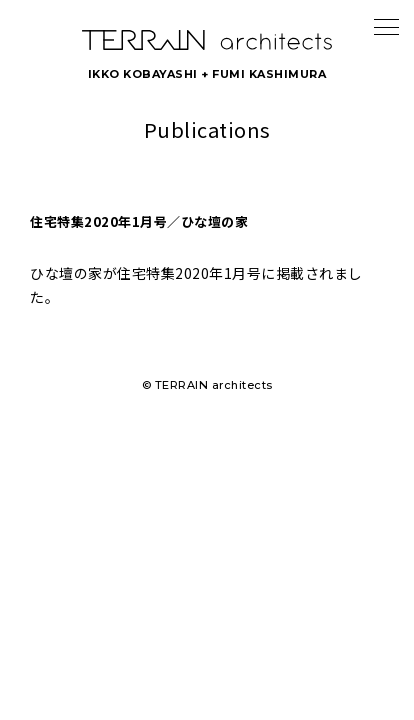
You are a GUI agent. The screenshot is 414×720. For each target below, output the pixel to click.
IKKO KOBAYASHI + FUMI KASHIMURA (207, 74)
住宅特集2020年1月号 (189, 273)
